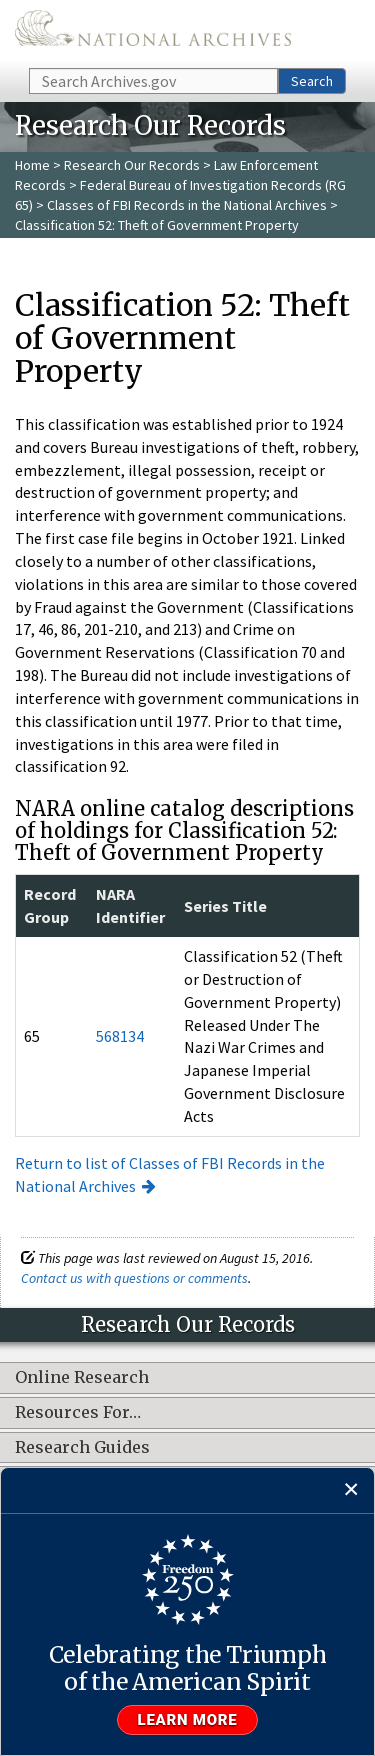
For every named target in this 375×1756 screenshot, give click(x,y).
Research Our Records (132, 165)
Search (312, 81)
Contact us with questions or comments (134, 1278)
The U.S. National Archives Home (153, 32)
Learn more (188, 1720)
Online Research (82, 1378)
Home (32, 165)
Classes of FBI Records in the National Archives (187, 205)
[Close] (351, 1490)
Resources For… (78, 1413)
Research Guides (82, 1448)
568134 (120, 1036)
